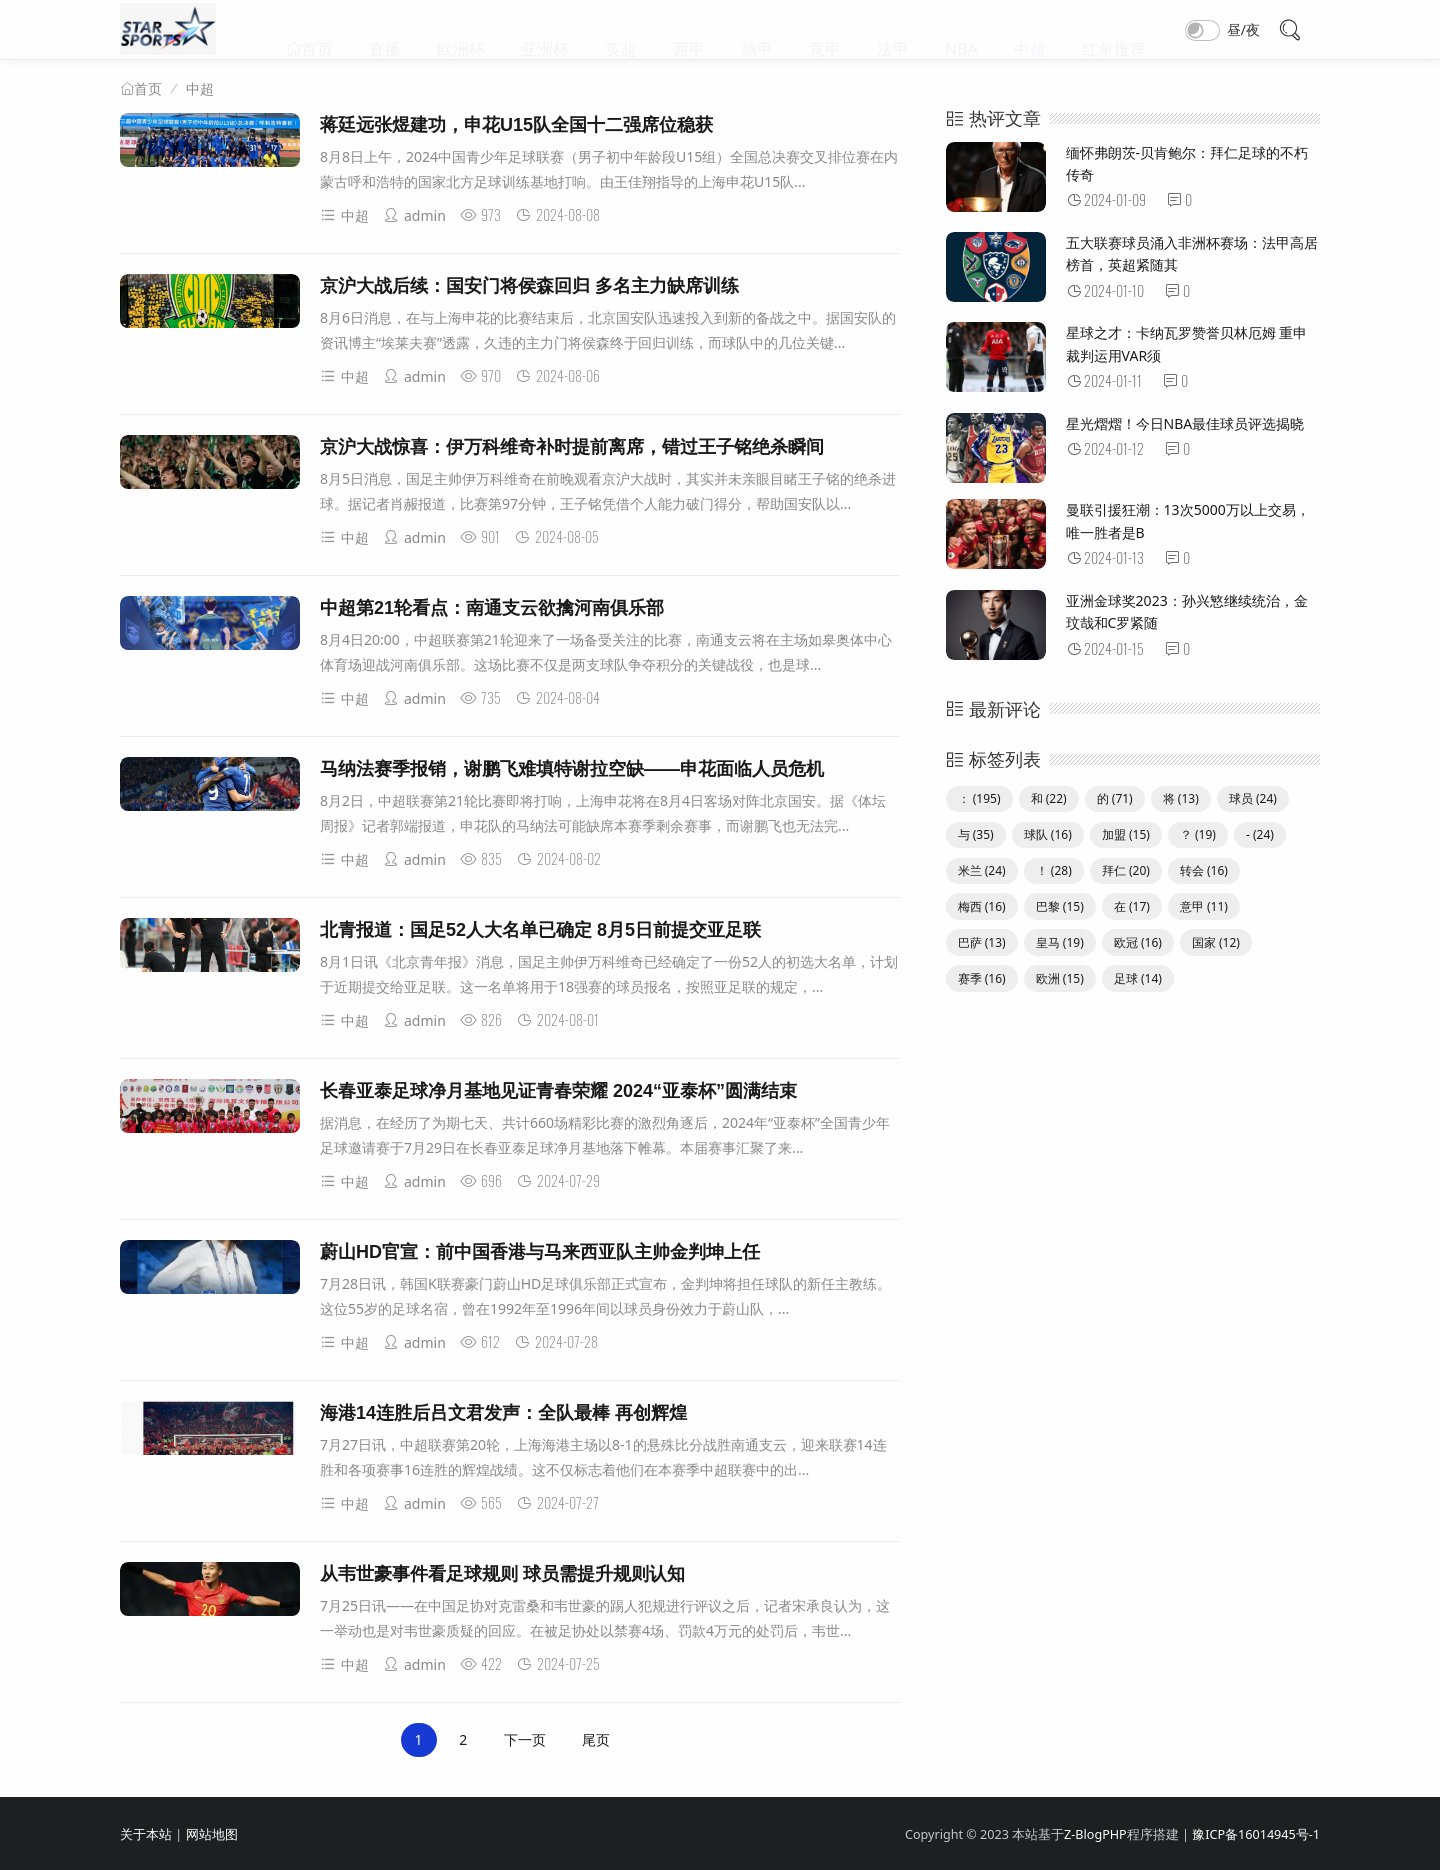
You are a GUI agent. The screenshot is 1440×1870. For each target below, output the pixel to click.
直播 (385, 30)
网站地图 (212, 1834)
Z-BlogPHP (1095, 1834)
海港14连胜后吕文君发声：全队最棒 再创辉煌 (503, 1413)
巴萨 (982, 942)
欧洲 (1060, 978)
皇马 (1060, 942)
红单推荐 (1114, 30)
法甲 (893, 30)
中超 (1030, 30)
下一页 (525, 1739)
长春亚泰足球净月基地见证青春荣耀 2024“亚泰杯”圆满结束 (558, 1091)
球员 (1253, 798)
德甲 (757, 30)
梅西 (982, 906)
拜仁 (1126, 870)
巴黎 (1060, 906)
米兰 (982, 870)
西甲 (689, 30)
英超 (621, 30)
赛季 (982, 978)
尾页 (596, 1739)
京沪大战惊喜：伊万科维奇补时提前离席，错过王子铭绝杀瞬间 (572, 447)
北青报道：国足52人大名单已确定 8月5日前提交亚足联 (540, 930)
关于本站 (146, 1834)
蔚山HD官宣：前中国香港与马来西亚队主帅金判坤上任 (540, 1252)
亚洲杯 (545, 30)
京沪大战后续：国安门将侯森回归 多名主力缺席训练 (529, 286)
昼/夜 (1243, 29)
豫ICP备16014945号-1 (1256, 1834)
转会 (1204, 870)
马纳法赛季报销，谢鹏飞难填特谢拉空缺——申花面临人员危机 (572, 769)
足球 (1138, 978)
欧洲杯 (461, 30)
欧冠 (1138, 942)
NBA (961, 30)
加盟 (1126, 834)
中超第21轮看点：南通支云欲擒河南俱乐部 (492, 608)
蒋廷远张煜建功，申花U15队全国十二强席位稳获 (516, 125)
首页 (317, 30)
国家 (1216, 942)
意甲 (825, 30)
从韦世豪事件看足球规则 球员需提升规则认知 (502, 1574)
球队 (1048, 834)
